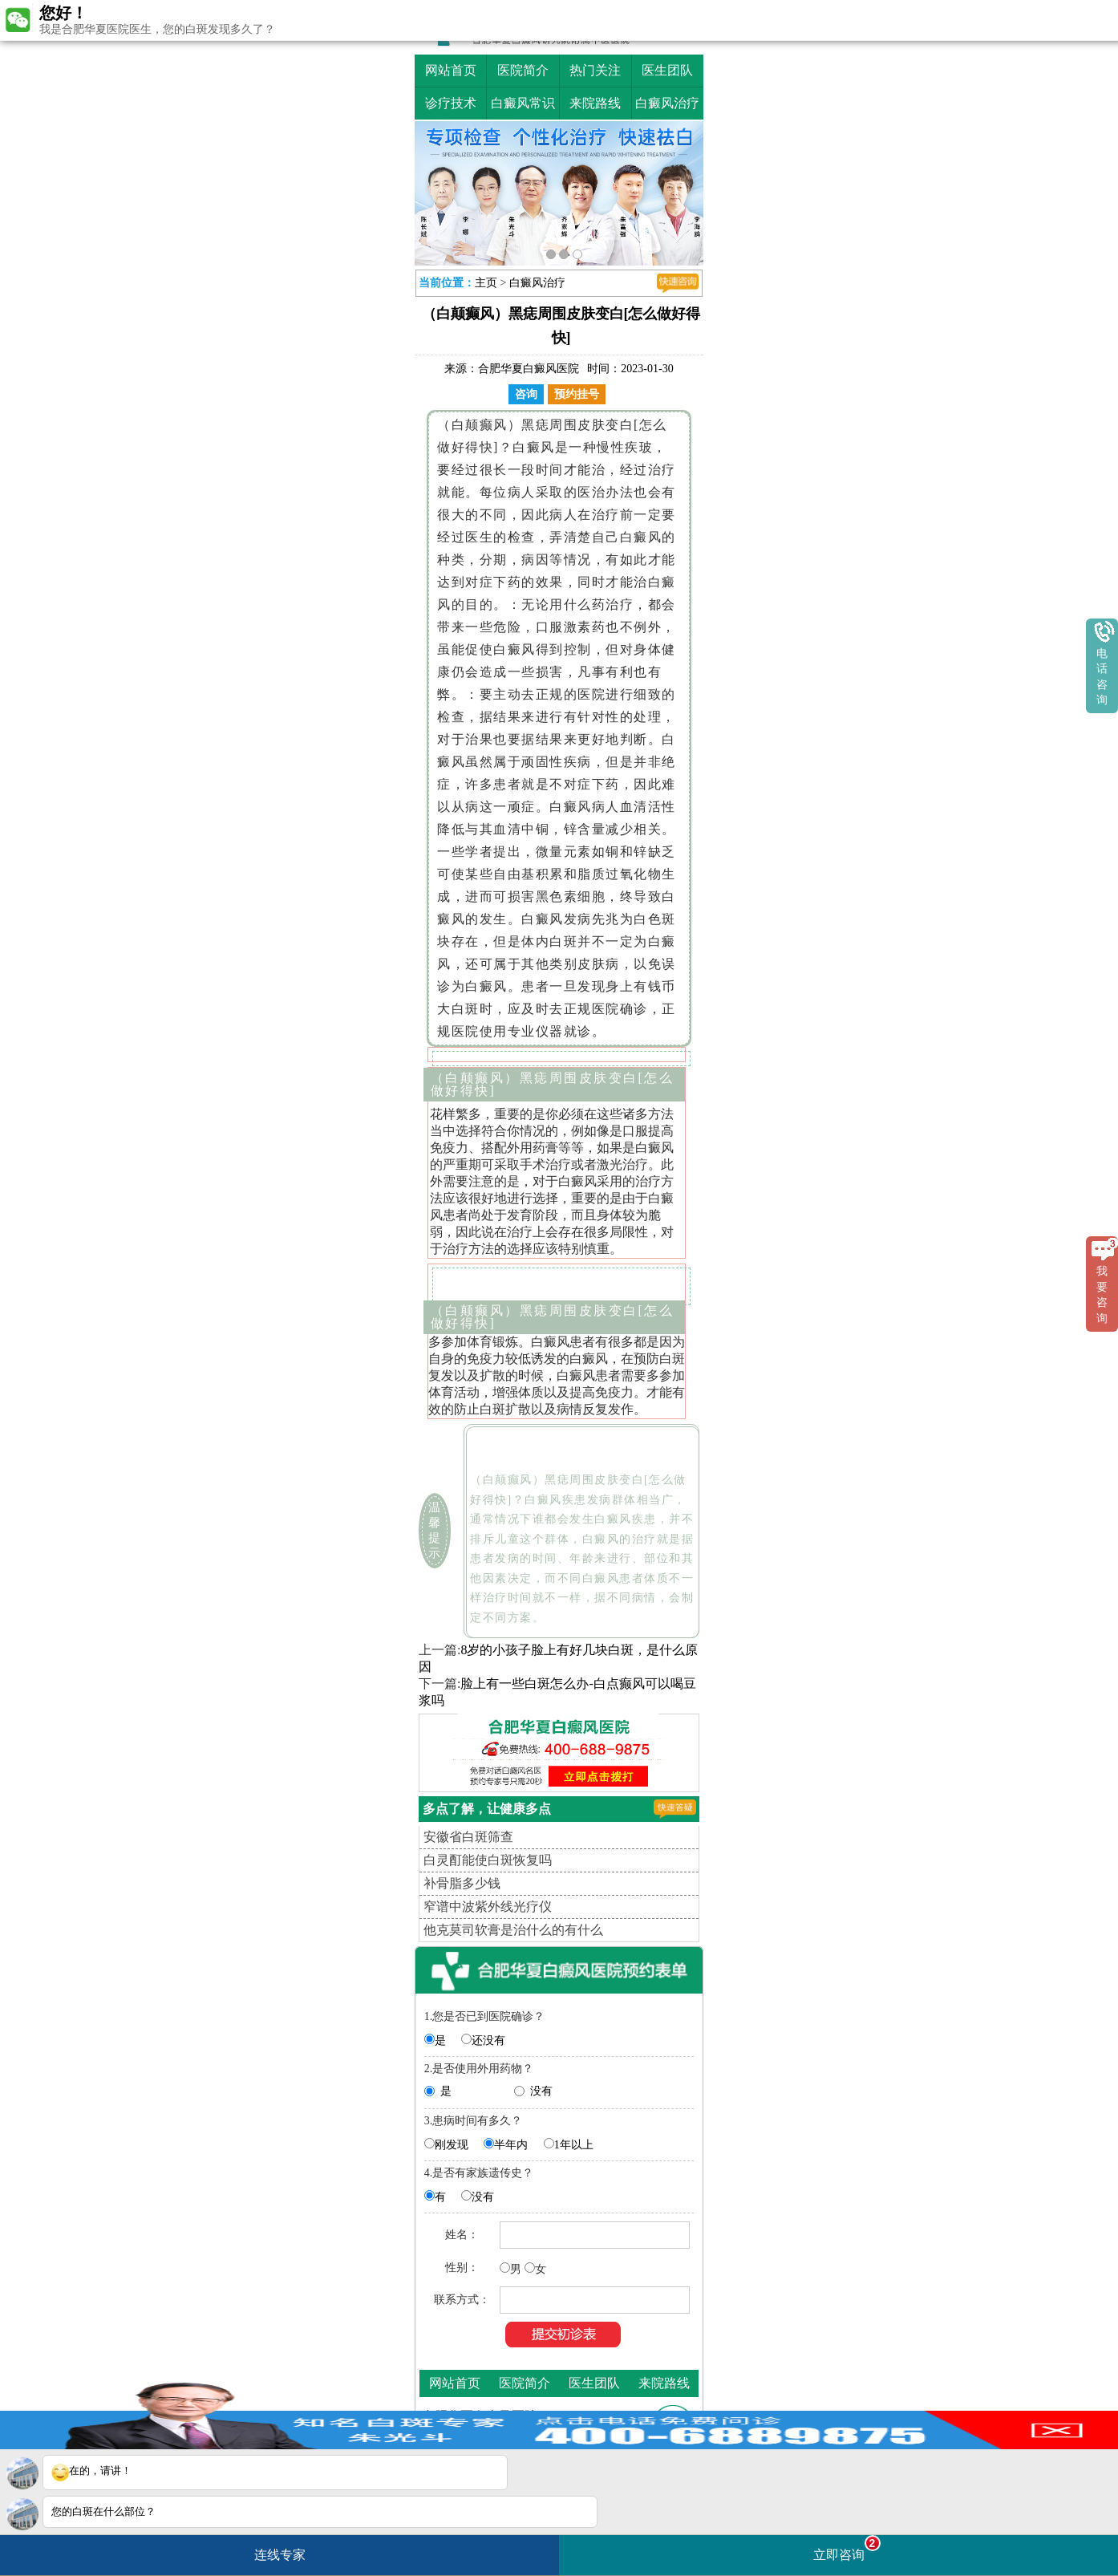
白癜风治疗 (667, 103)
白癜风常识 (523, 103)
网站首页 (450, 70)
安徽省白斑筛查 (468, 1837)
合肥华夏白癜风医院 (528, 369)
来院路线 (595, 103)
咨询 (526, 394)
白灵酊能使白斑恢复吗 (487, 1860)
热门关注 (595, 70)
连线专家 (280, 2555)
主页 (486, 283)
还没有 (488, 2040)
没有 (541, 2091)
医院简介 (523, 70)
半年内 (511, 2145)
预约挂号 (576, 394)
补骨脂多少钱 (461, 1883)
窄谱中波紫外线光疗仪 (487, 1906)
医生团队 (667, 70)
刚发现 (451, 2145)
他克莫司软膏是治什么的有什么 (513, 1930)
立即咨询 (847, 2548)
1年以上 (573, 2145)
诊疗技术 (450, 103)
